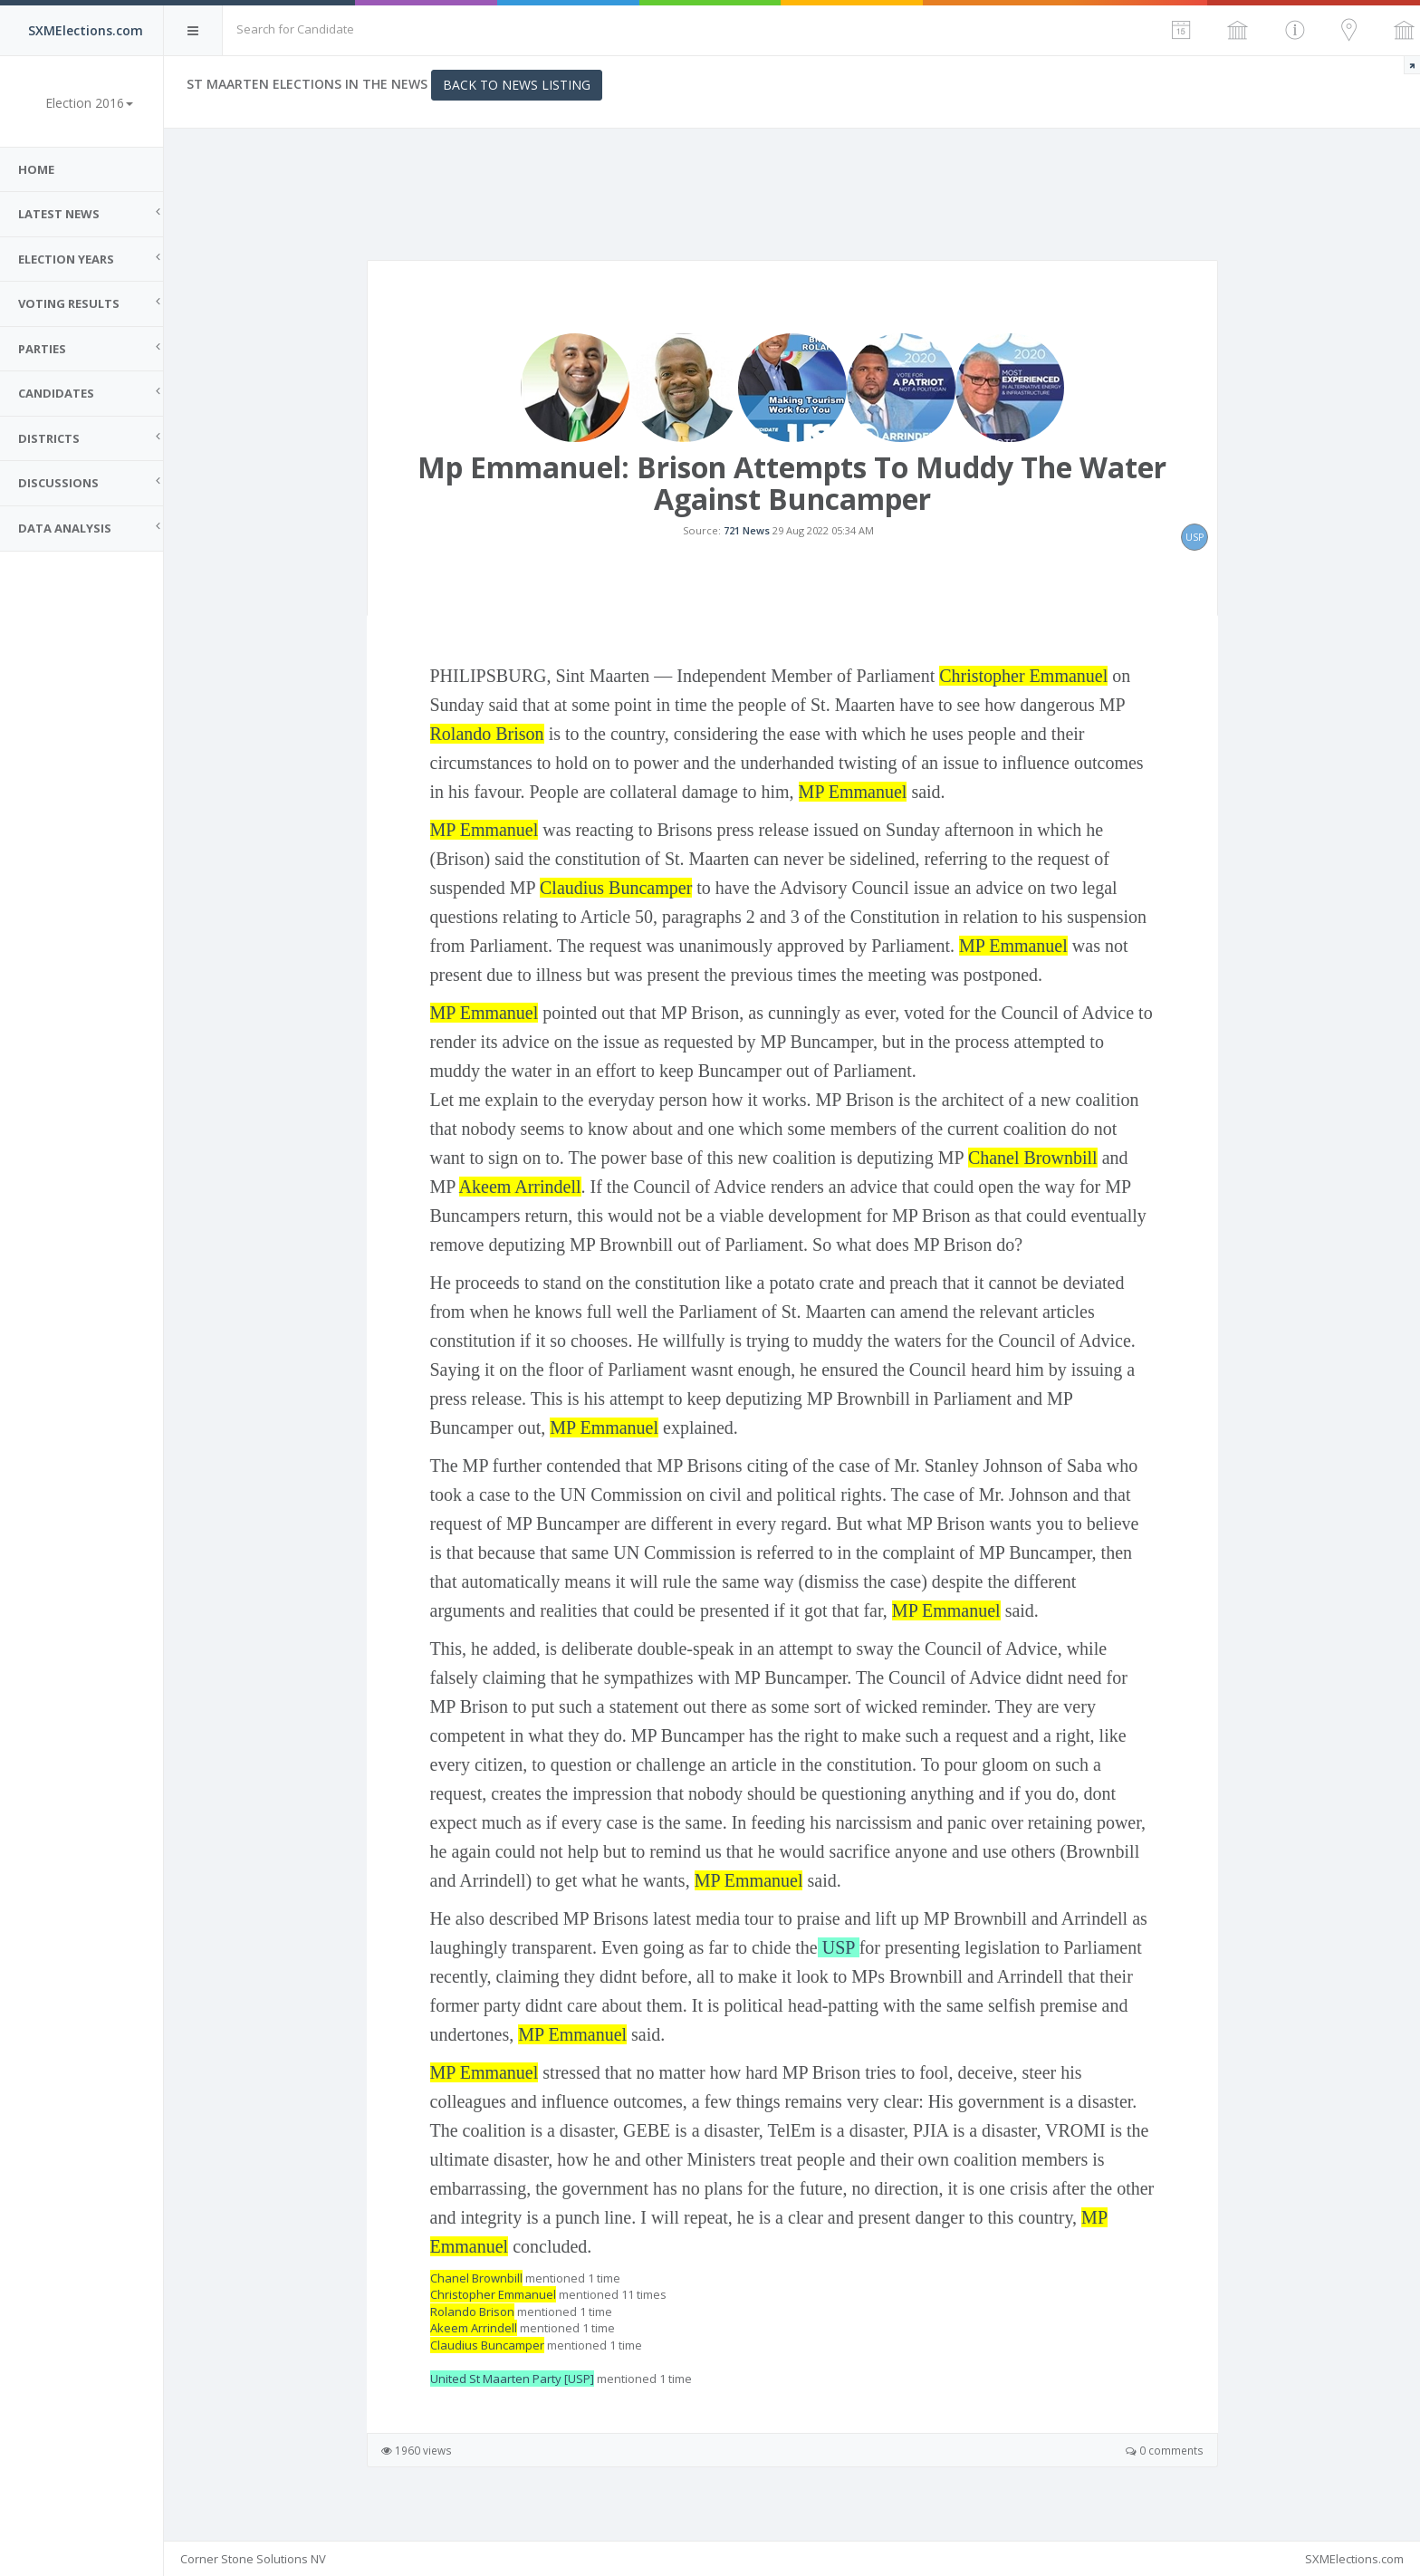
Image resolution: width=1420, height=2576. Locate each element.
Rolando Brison (487, 734)
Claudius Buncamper (616, 888)
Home (36, 169)
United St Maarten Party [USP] (512, 2378)
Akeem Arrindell (520, 1187)
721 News (747, 530)
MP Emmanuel (853, 792)
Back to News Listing (516, 84)
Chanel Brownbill (1033, 1158)
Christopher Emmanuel (1023, 676)
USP (838, 1947)
